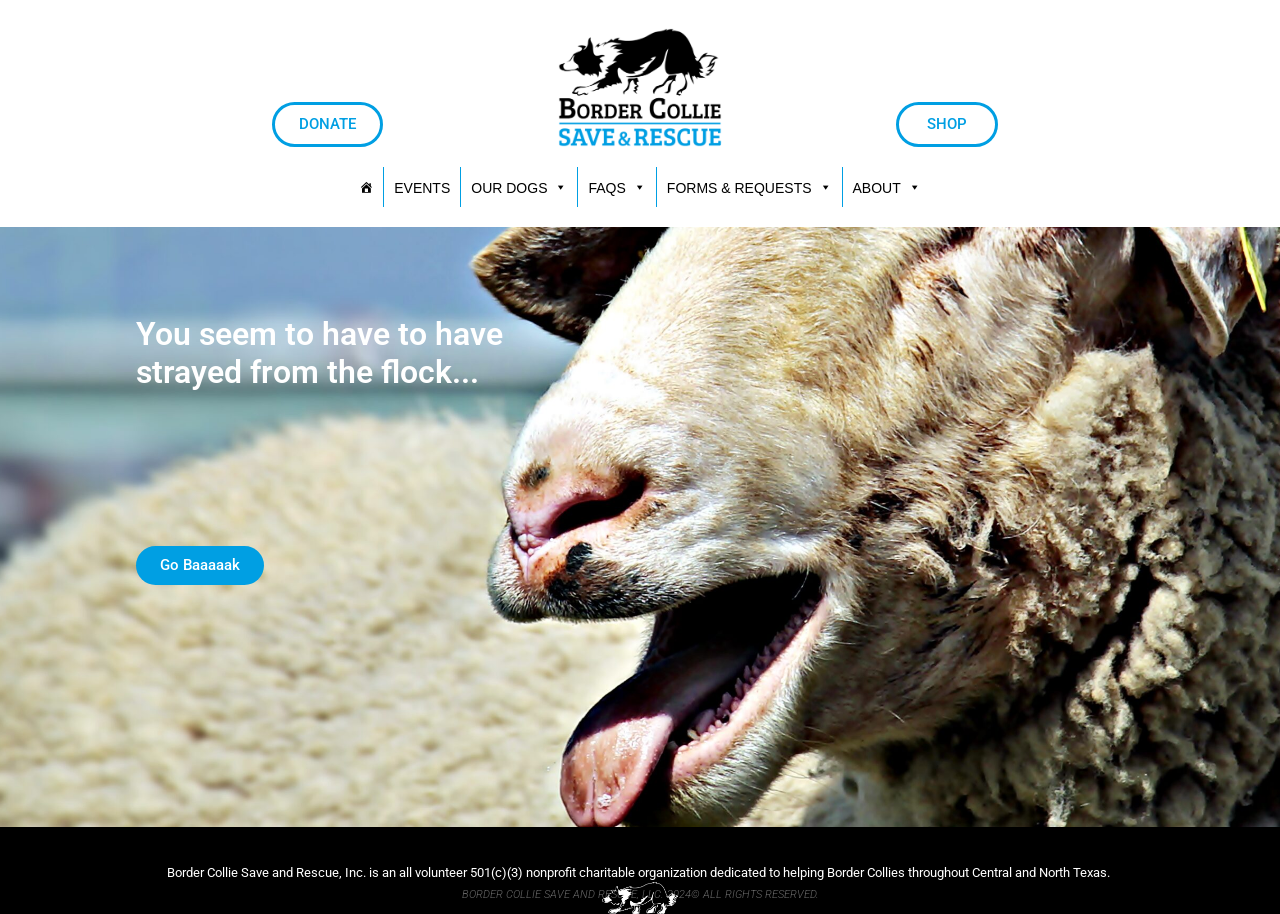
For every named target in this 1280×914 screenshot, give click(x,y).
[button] (749, 187)
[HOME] (366, 187)
